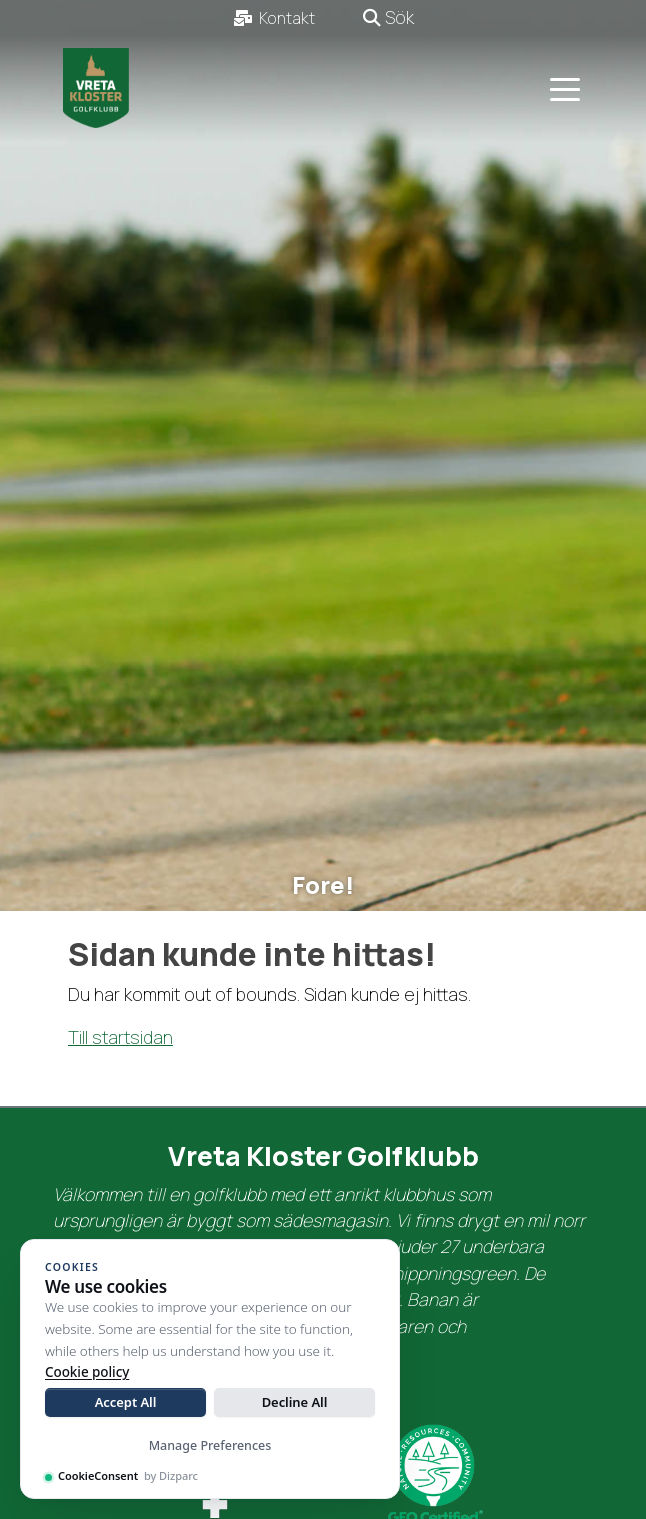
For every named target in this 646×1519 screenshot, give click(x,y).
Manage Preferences (210, 1445)
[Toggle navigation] (565, 88)
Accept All (126, 1402)
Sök (388, 17)
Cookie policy (87, 1372)
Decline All (295, 1402)
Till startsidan (120, 1037)
